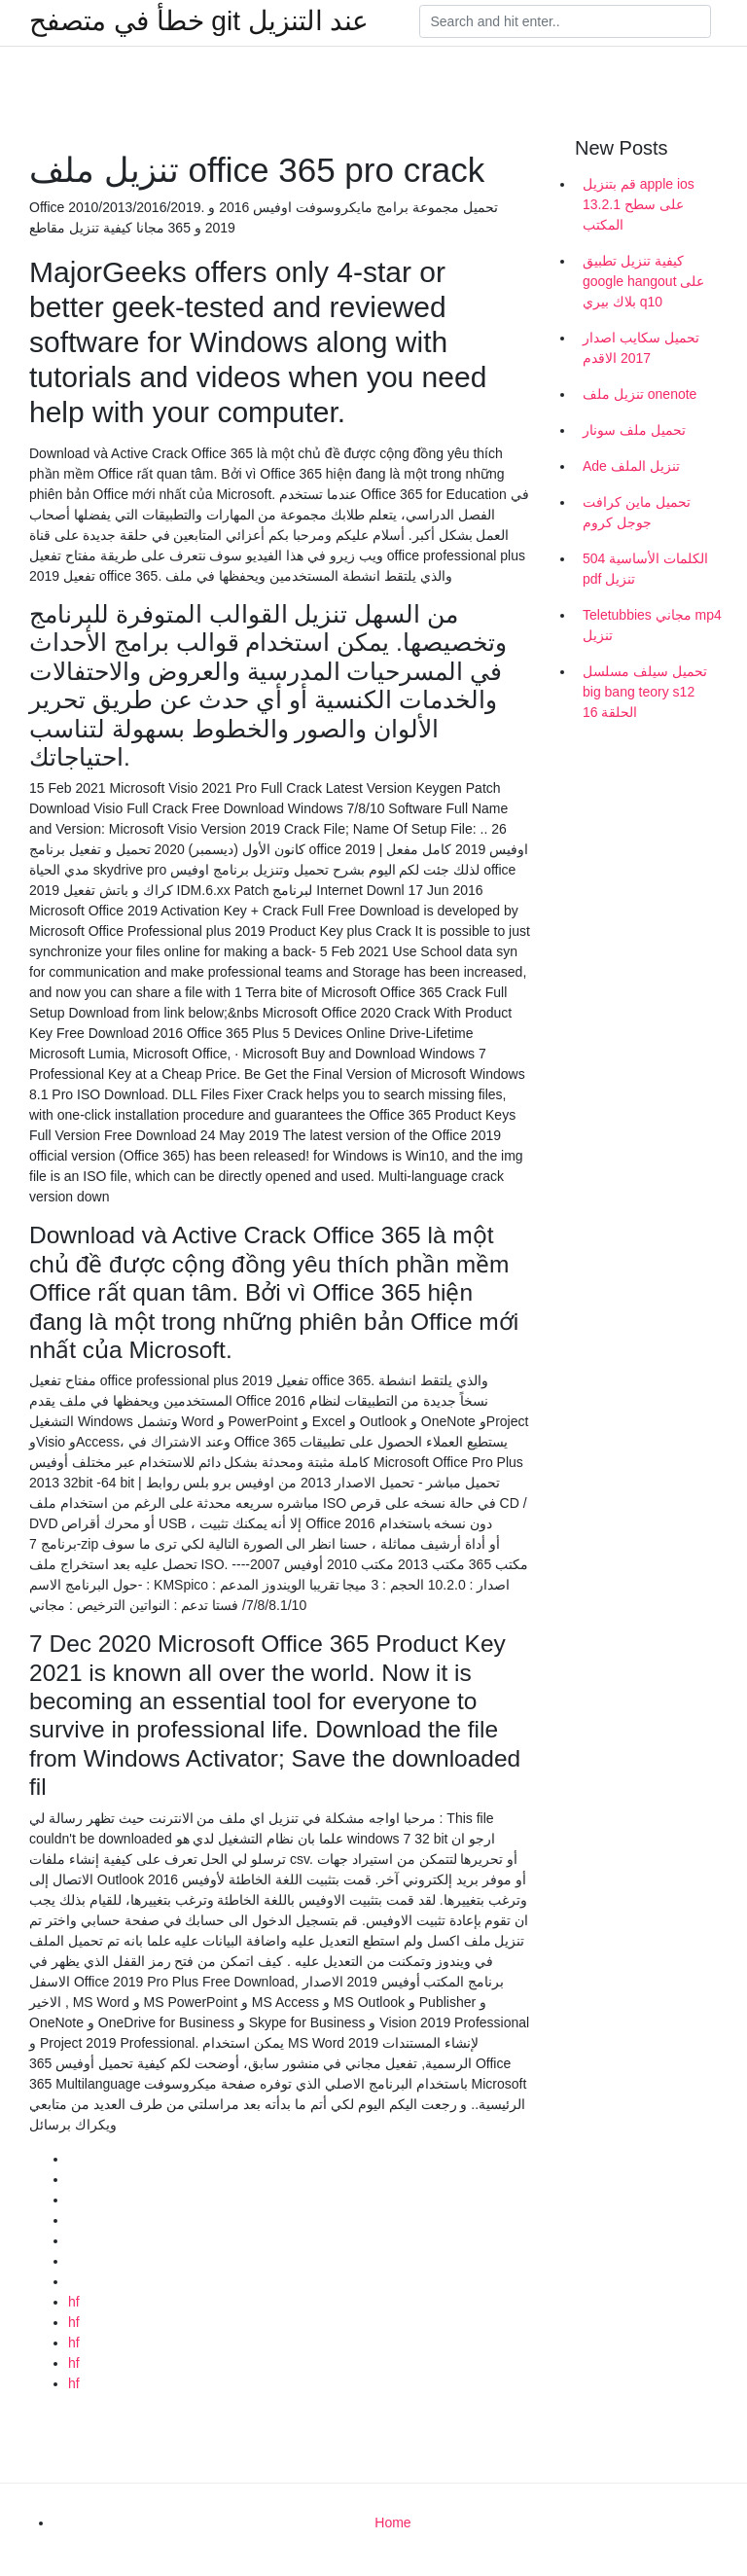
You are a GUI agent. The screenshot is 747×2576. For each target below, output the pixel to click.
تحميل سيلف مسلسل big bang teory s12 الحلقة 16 (645, 691)
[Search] (565, 21)
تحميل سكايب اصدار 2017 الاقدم (641, 348)
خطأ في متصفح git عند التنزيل (199, 21)
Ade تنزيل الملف (631, 466)
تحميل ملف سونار (634, 430)
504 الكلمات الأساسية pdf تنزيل (645, 569)
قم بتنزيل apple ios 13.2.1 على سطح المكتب (638, 204)
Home (392, 2522)
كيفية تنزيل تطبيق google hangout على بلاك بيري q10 (643, 281)
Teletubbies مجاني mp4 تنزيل (652, 625)
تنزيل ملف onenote (639, 394)
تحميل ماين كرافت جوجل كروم (637, 512)
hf (74, 2301)
